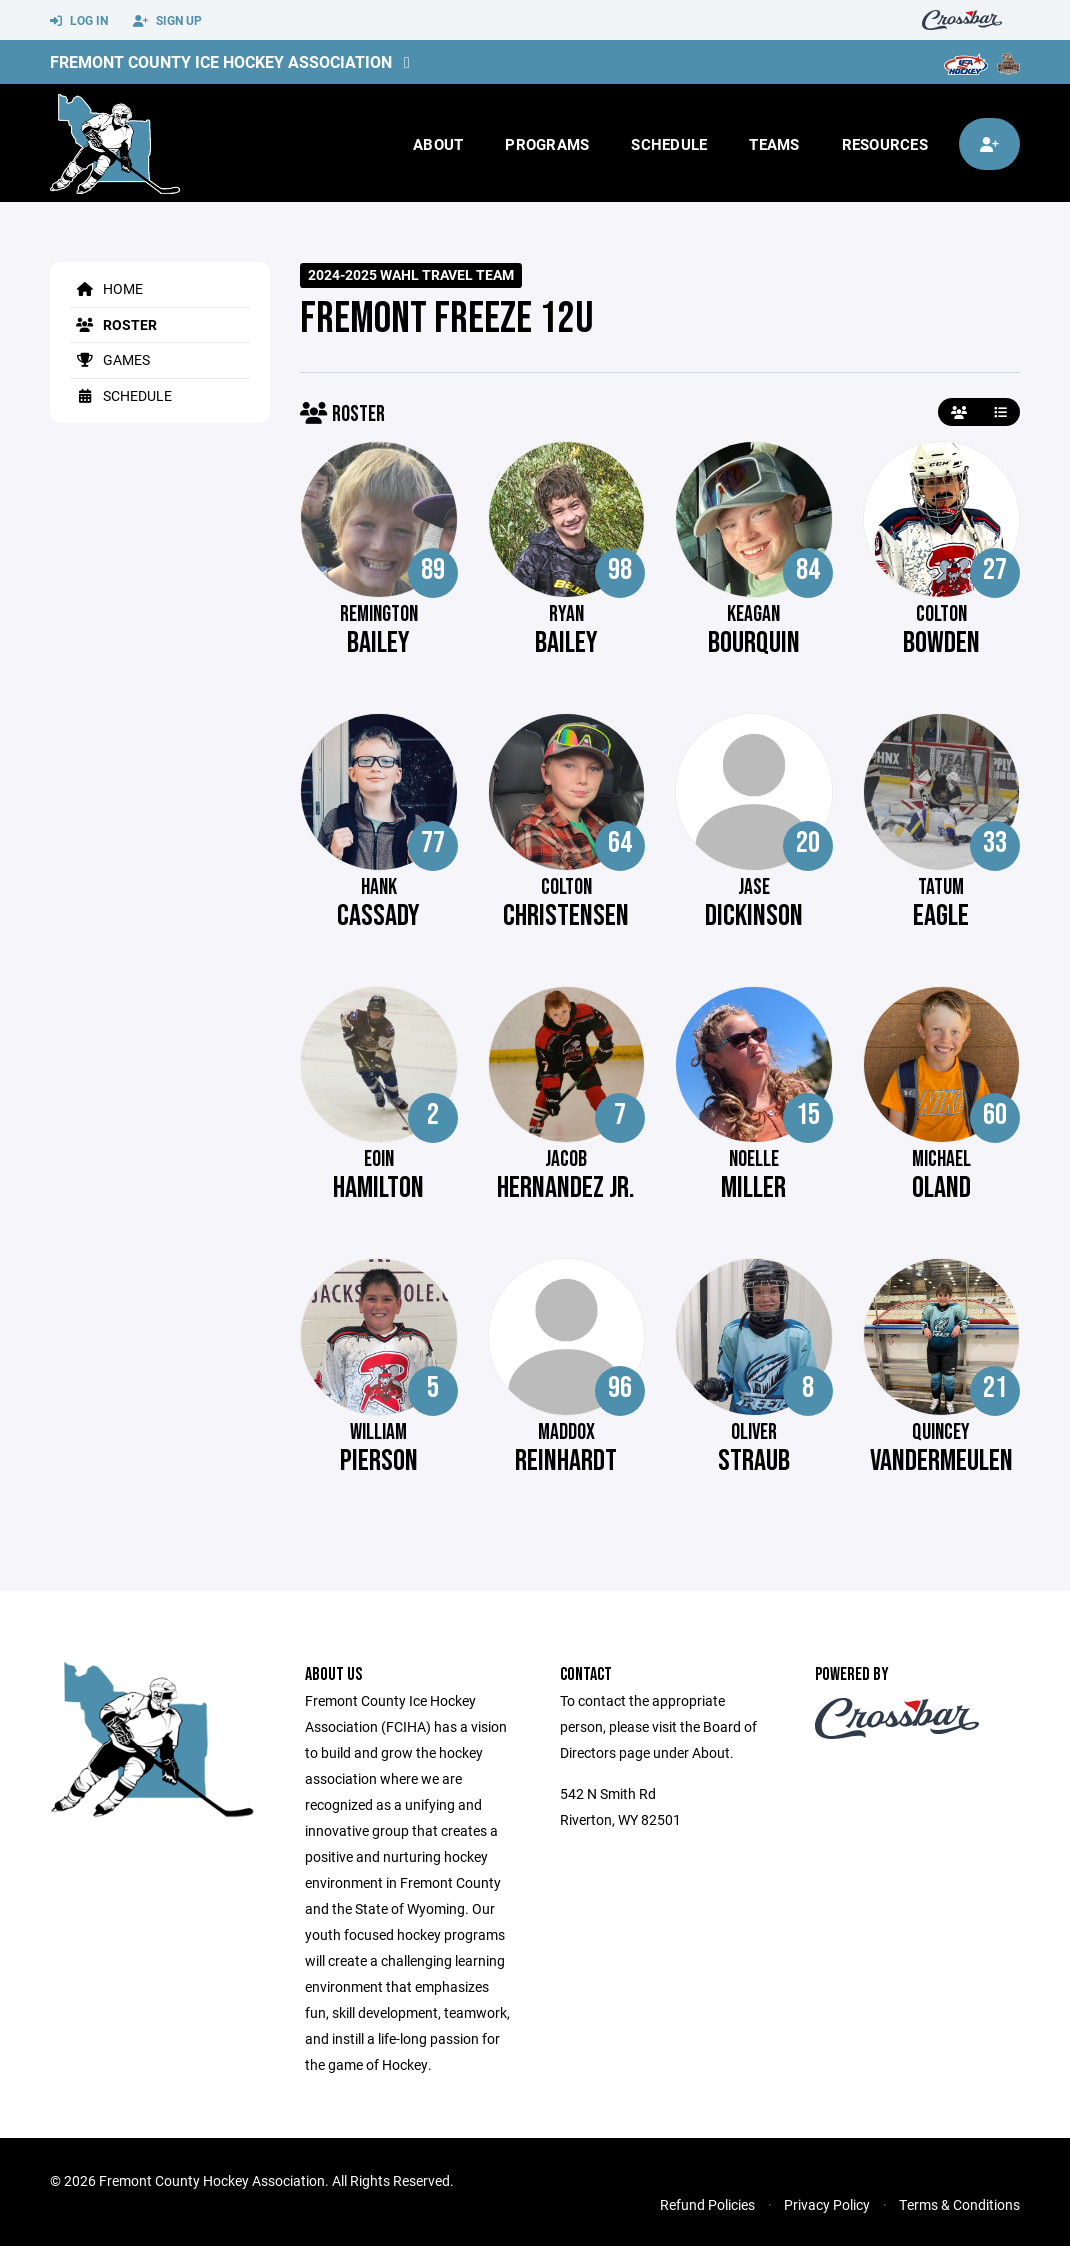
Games (110, 359)
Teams (774, 144)
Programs (547, 144)
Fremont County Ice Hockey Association (221, 61)
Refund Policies (707, 2204)
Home (106, 288)
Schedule (669, 144)
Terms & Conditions (959, 2204)
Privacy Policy (827, 2204)
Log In (79, 21)
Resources (885, 144)
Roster (113, 324)
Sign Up (167, 21)
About (438, 144)
